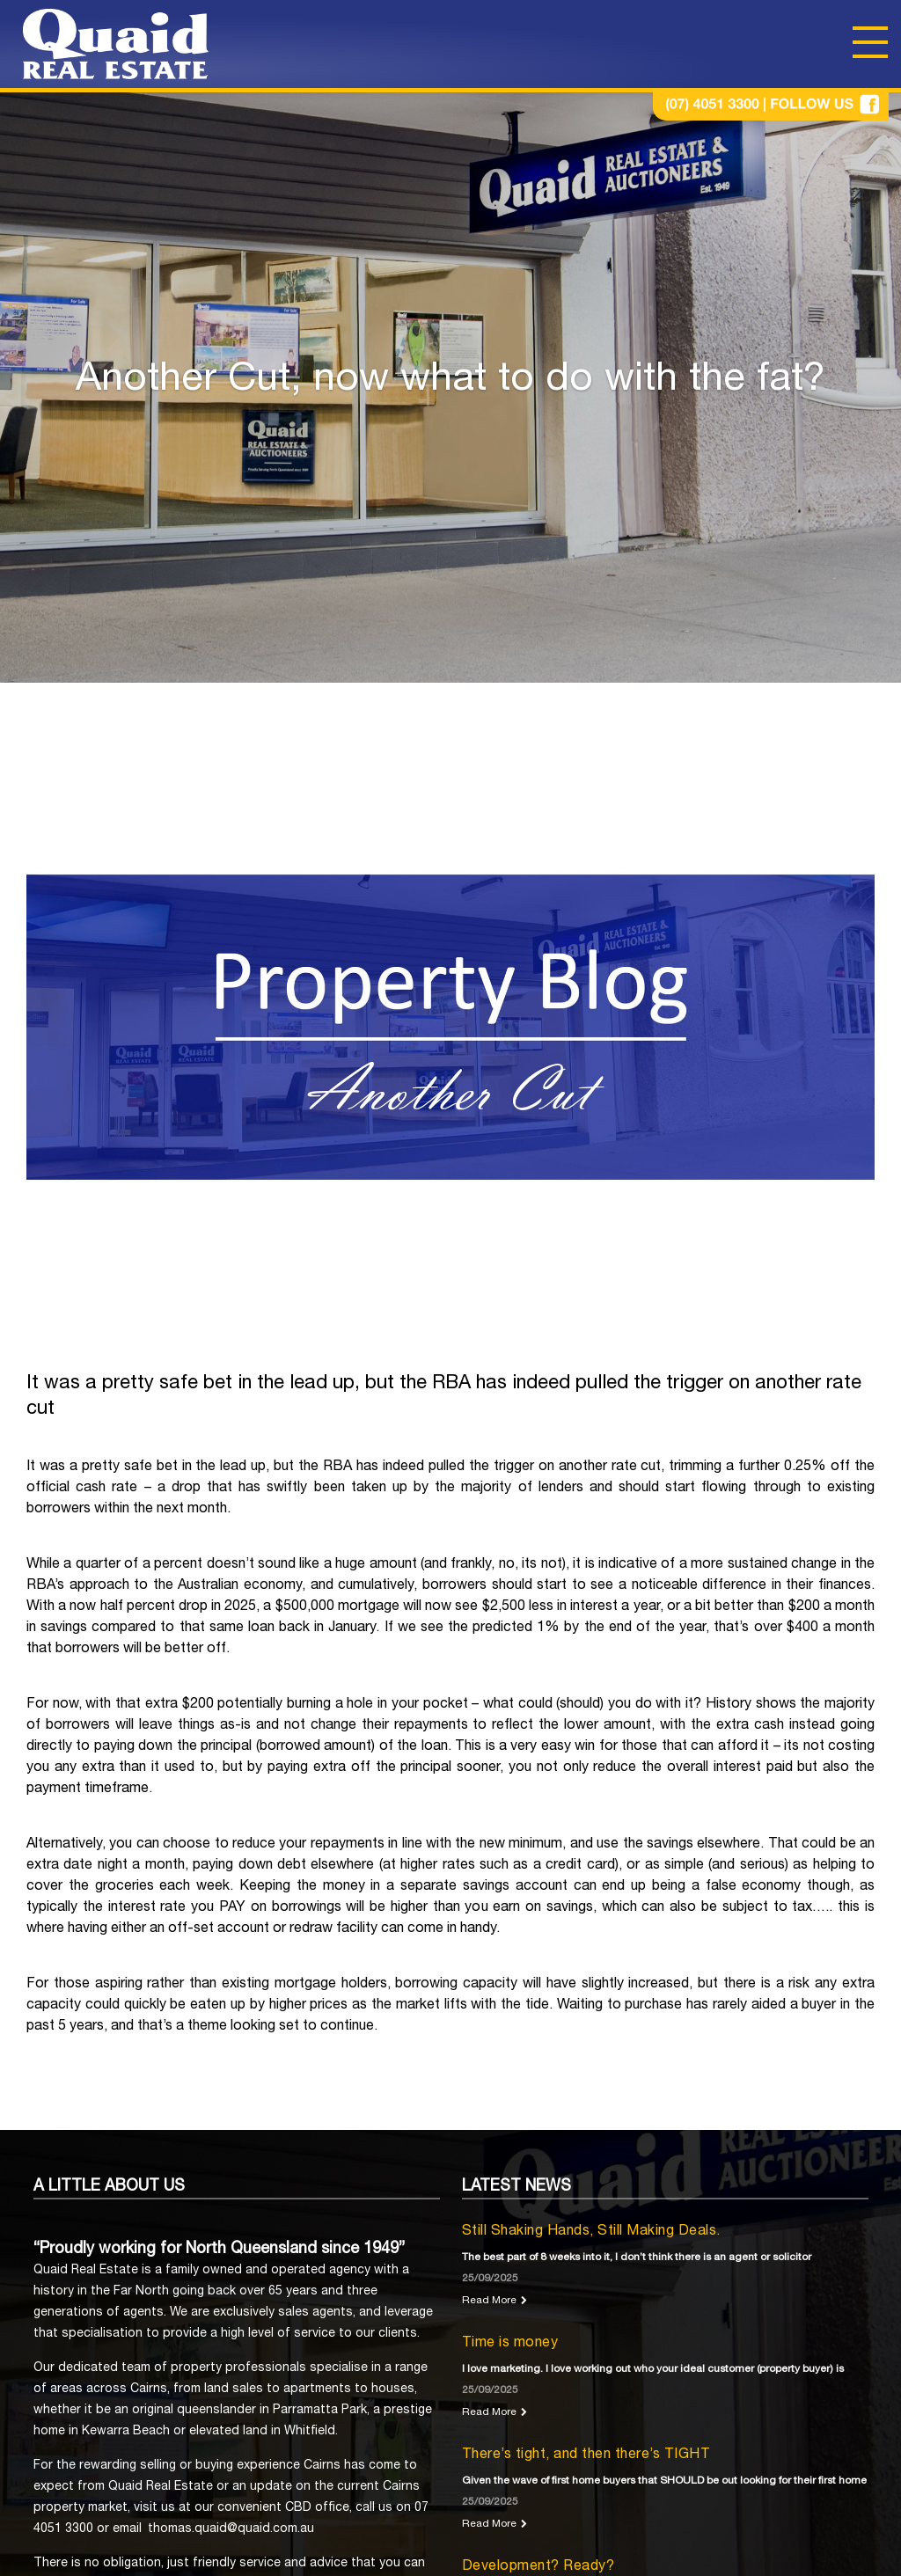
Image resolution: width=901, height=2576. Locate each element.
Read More (489, 2300)
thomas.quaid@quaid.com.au (231, 2529)
